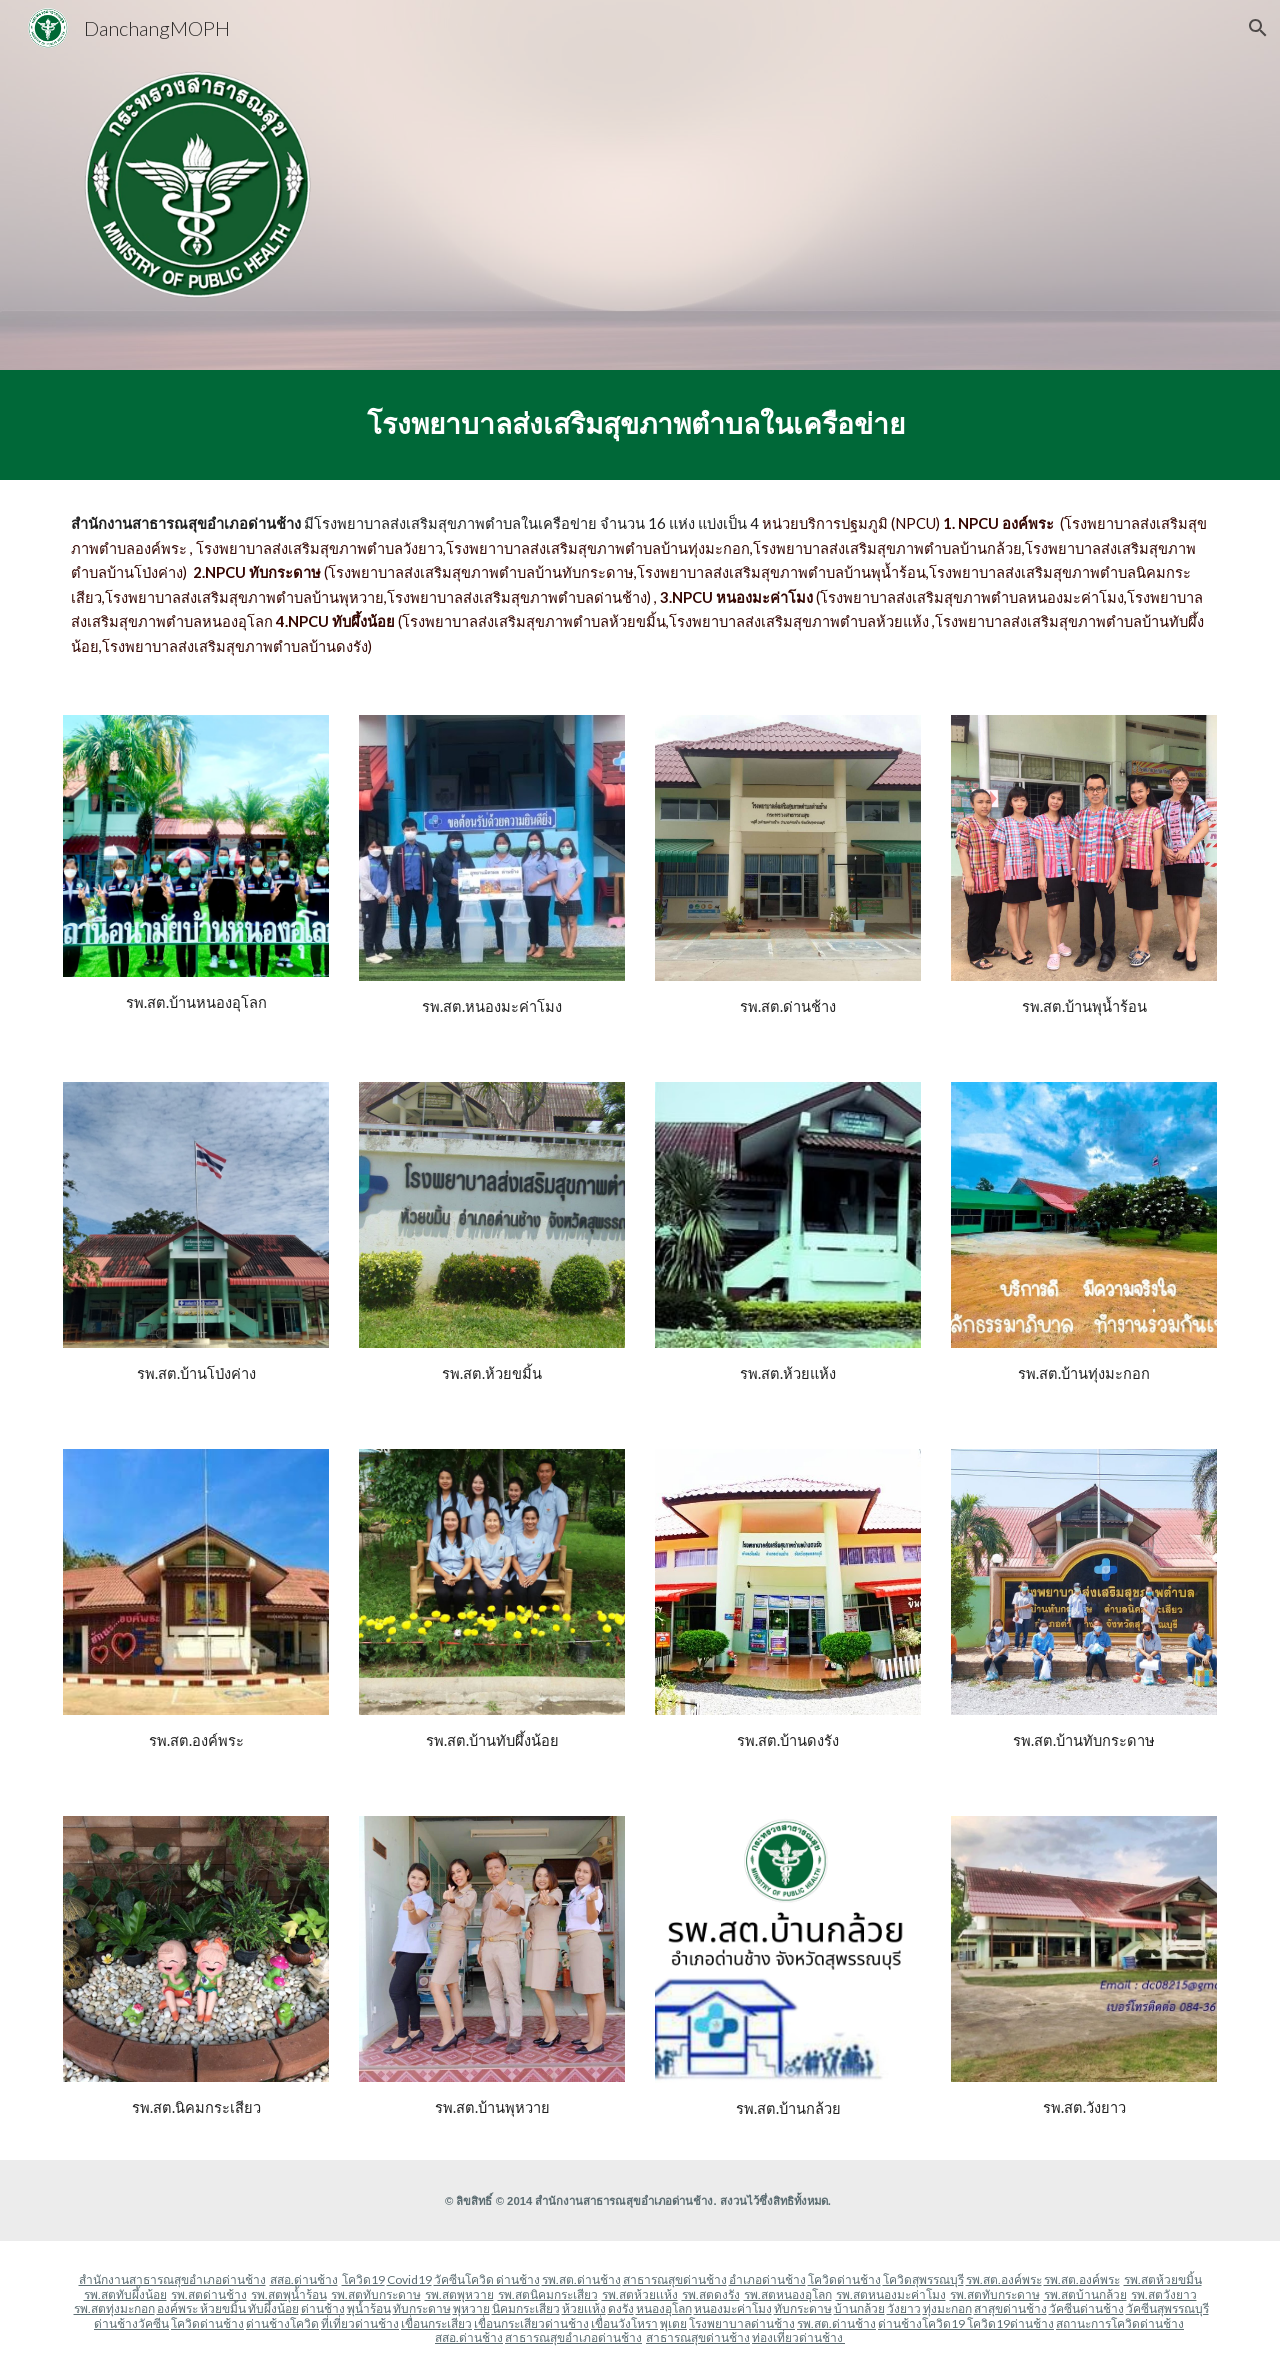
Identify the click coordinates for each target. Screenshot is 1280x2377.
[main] (640, 425)
